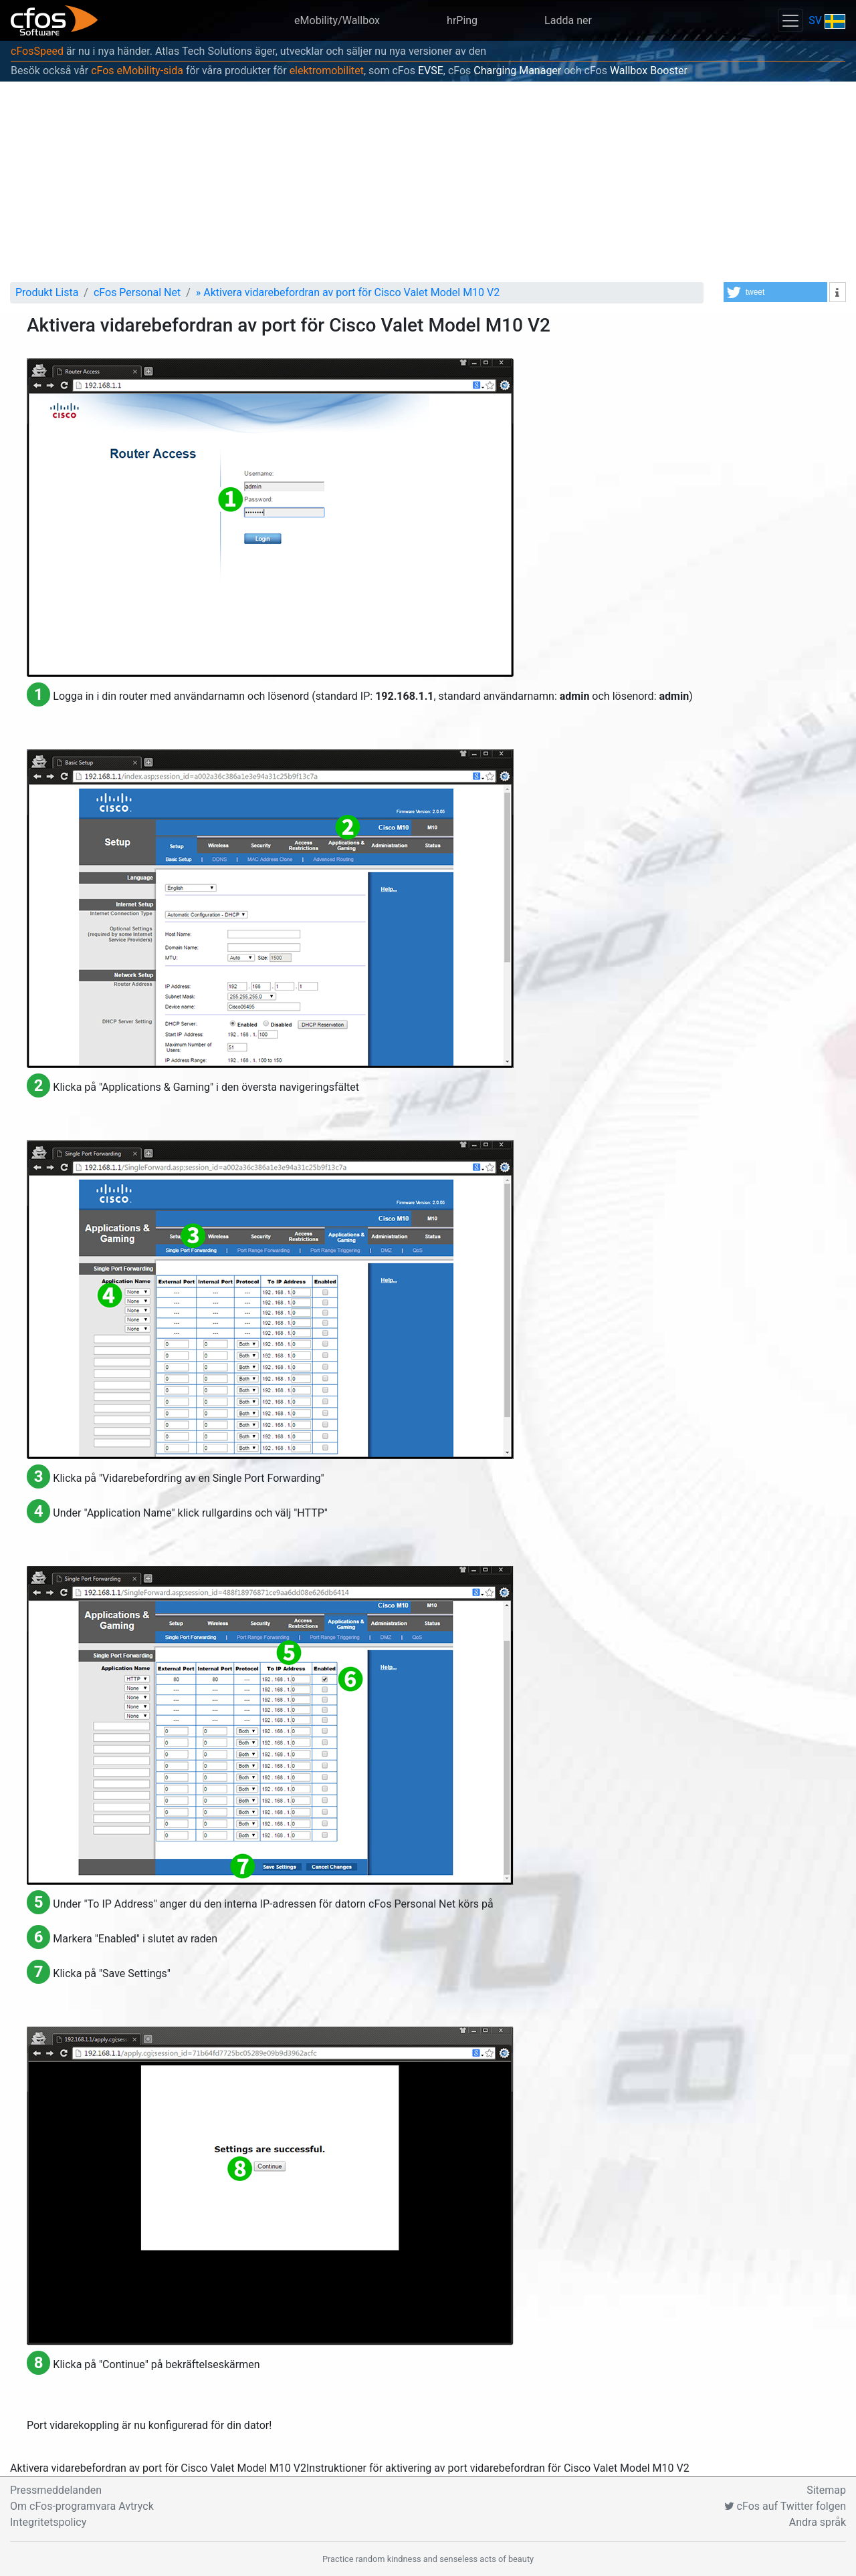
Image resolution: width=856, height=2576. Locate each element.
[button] (775, 292)
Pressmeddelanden (56, 2490)
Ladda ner (568, 20)
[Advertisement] (428, 181)
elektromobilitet (327, 70)
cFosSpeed (37, 51)
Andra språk (817, 2522)
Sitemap (826, 2490)
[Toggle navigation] (790, 20)
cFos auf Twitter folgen (785, 2506)
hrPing (462, 20)
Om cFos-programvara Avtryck (82, 2506)
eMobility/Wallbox (337, 20)
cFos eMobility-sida (137, 70)
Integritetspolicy (48, 2522)
